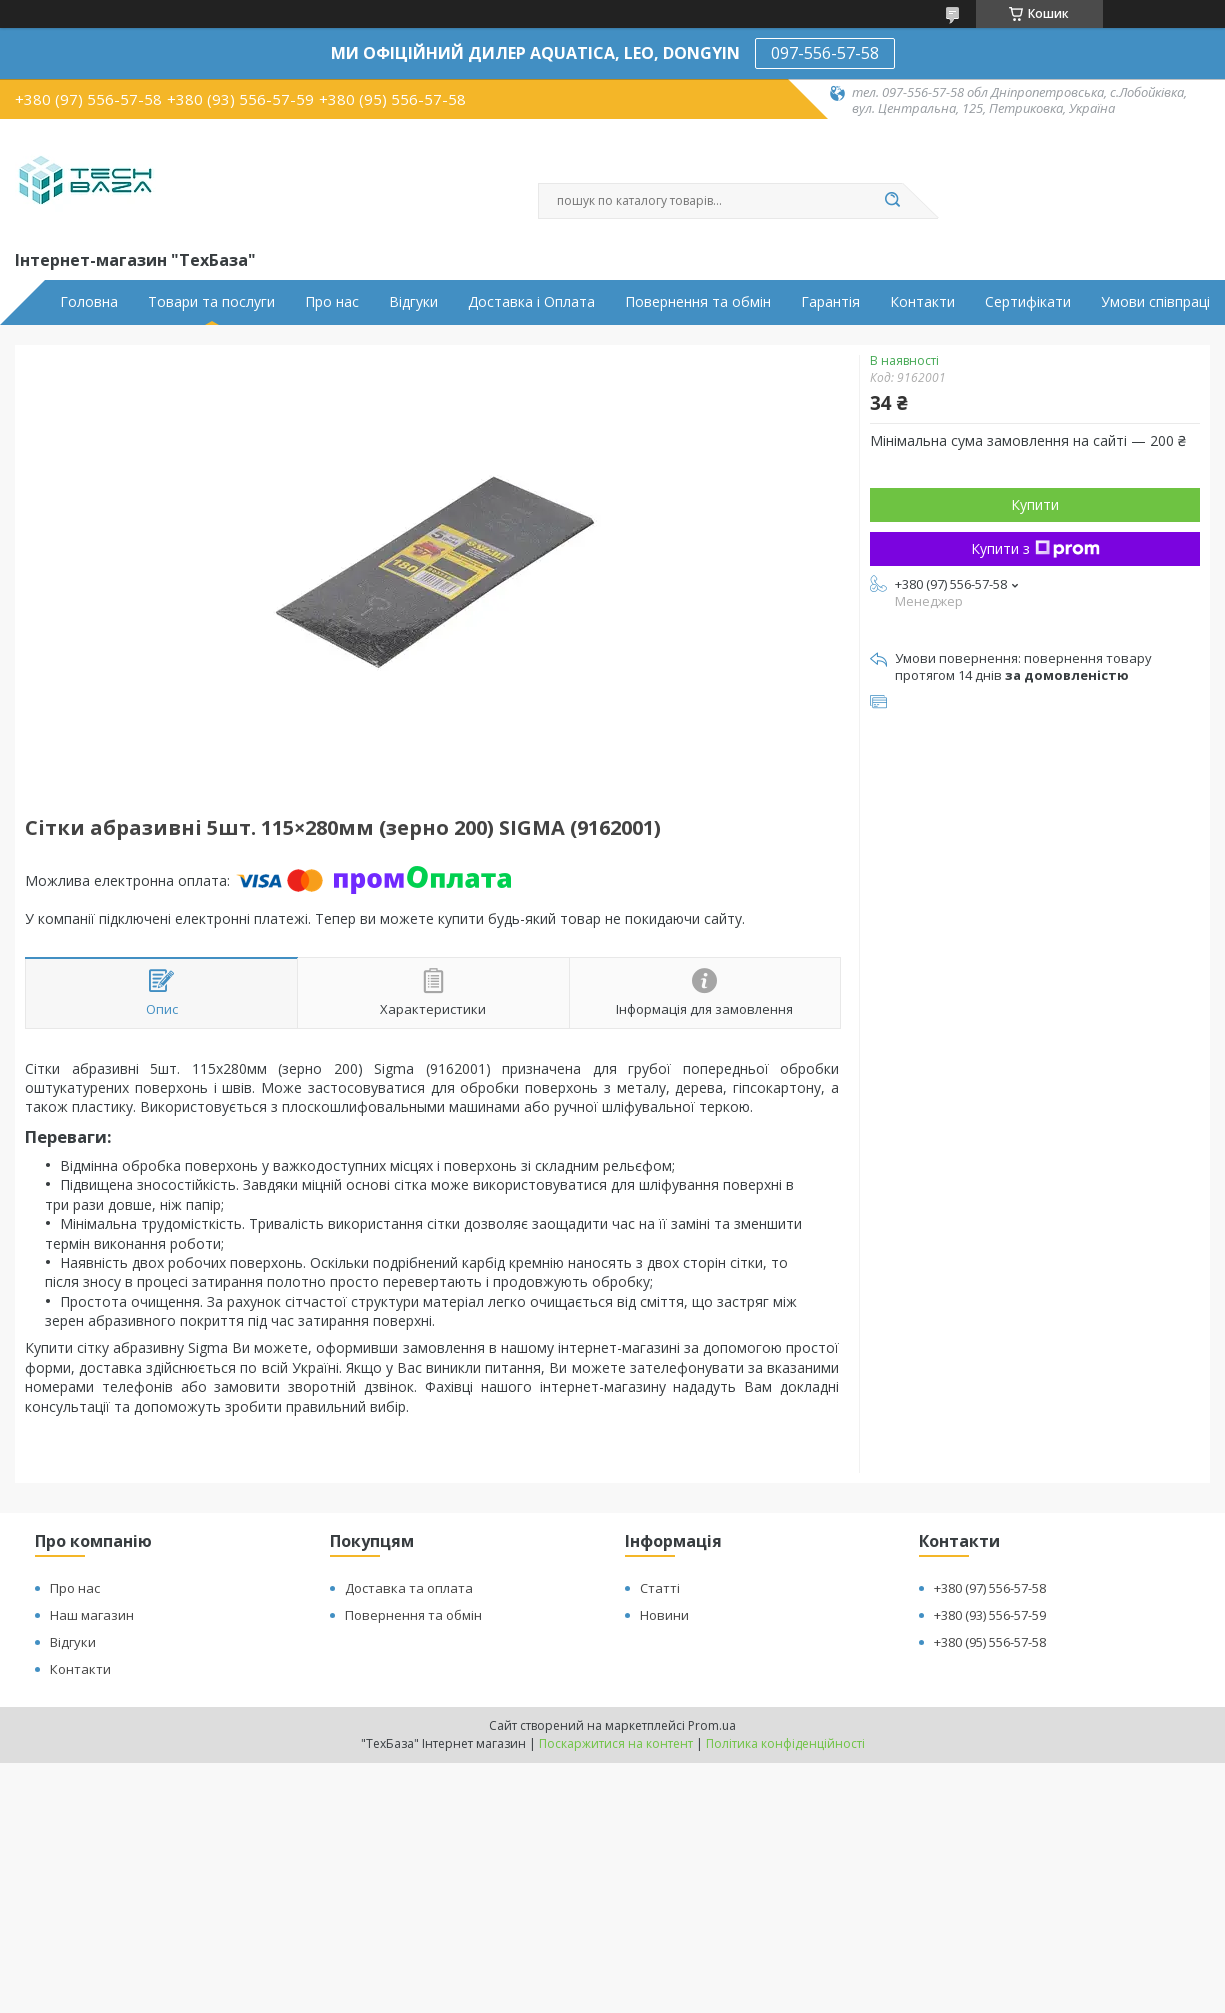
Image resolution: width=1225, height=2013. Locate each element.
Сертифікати (1028, 302)
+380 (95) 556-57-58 (990, 1642)
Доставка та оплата (409, 1588)
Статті (660, 1588)
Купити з (1035, 548)
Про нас (332, 302)
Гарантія (830, 302)
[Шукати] (893, 201)
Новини (664, 1615)
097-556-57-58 (825, 53)
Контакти (922, 302)
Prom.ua (712, 1725)
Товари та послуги (211, 302)
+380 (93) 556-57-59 (990, 1615)
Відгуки (413, 302)
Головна (89, 302)
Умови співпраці (1155, 302)
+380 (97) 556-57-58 (990, 1588)
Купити (1035, 504)
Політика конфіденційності (785, 1743)
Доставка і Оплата (531, 302)
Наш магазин (92, 1615)
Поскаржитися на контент (616, 1743)
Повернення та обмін (698, 302)
